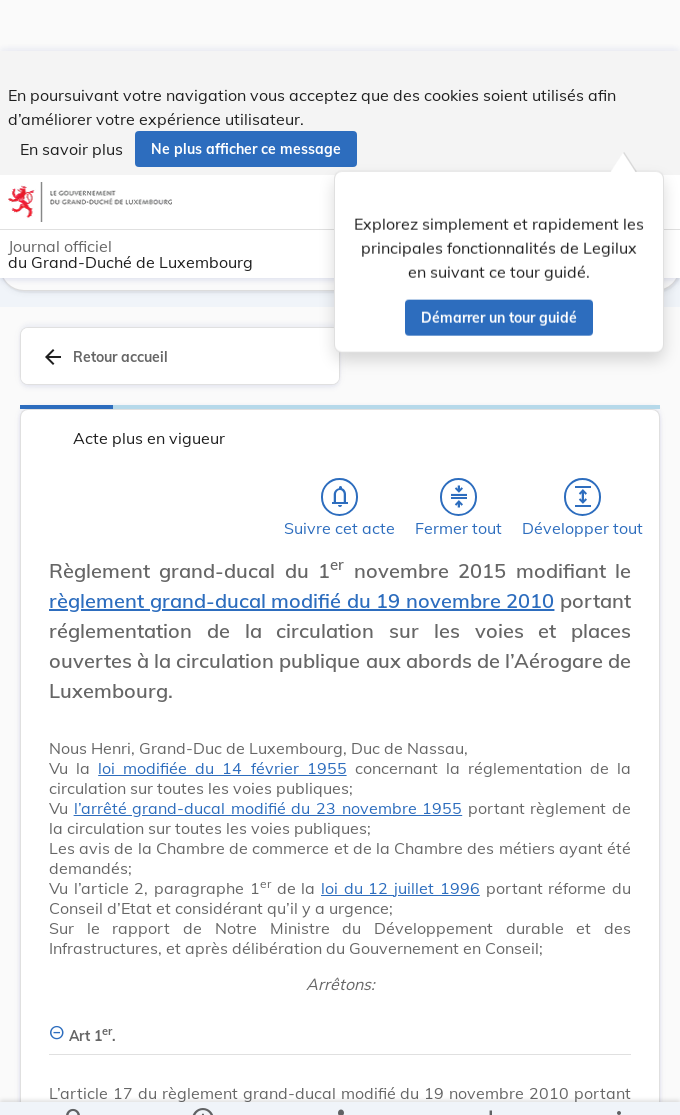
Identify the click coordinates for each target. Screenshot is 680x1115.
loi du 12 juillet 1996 (400, 888)
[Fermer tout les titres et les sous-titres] (459, 497)
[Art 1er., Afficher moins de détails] (340, 1024)
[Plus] (618, 1083)
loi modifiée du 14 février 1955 (222, 768)
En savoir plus (71, 98)
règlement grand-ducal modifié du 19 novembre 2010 (301, 600)
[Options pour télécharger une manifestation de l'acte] (490, 1083)
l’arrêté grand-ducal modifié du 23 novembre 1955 (268, 808)
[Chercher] (75, 1083)
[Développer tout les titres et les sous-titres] (583, 497)
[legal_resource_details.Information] (202, 1083)
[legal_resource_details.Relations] (340, 1083)
